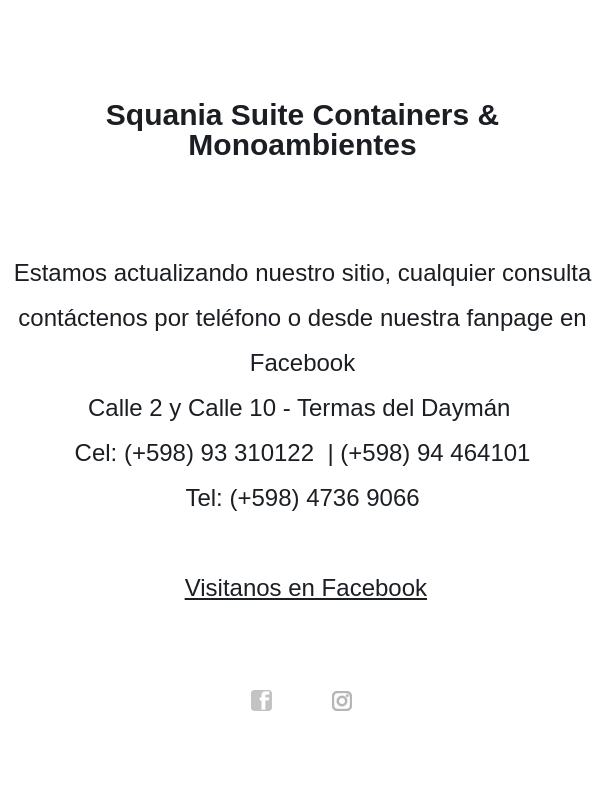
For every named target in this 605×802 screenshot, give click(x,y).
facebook (262, 701)
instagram (343, 701)
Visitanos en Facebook (306, 587)
